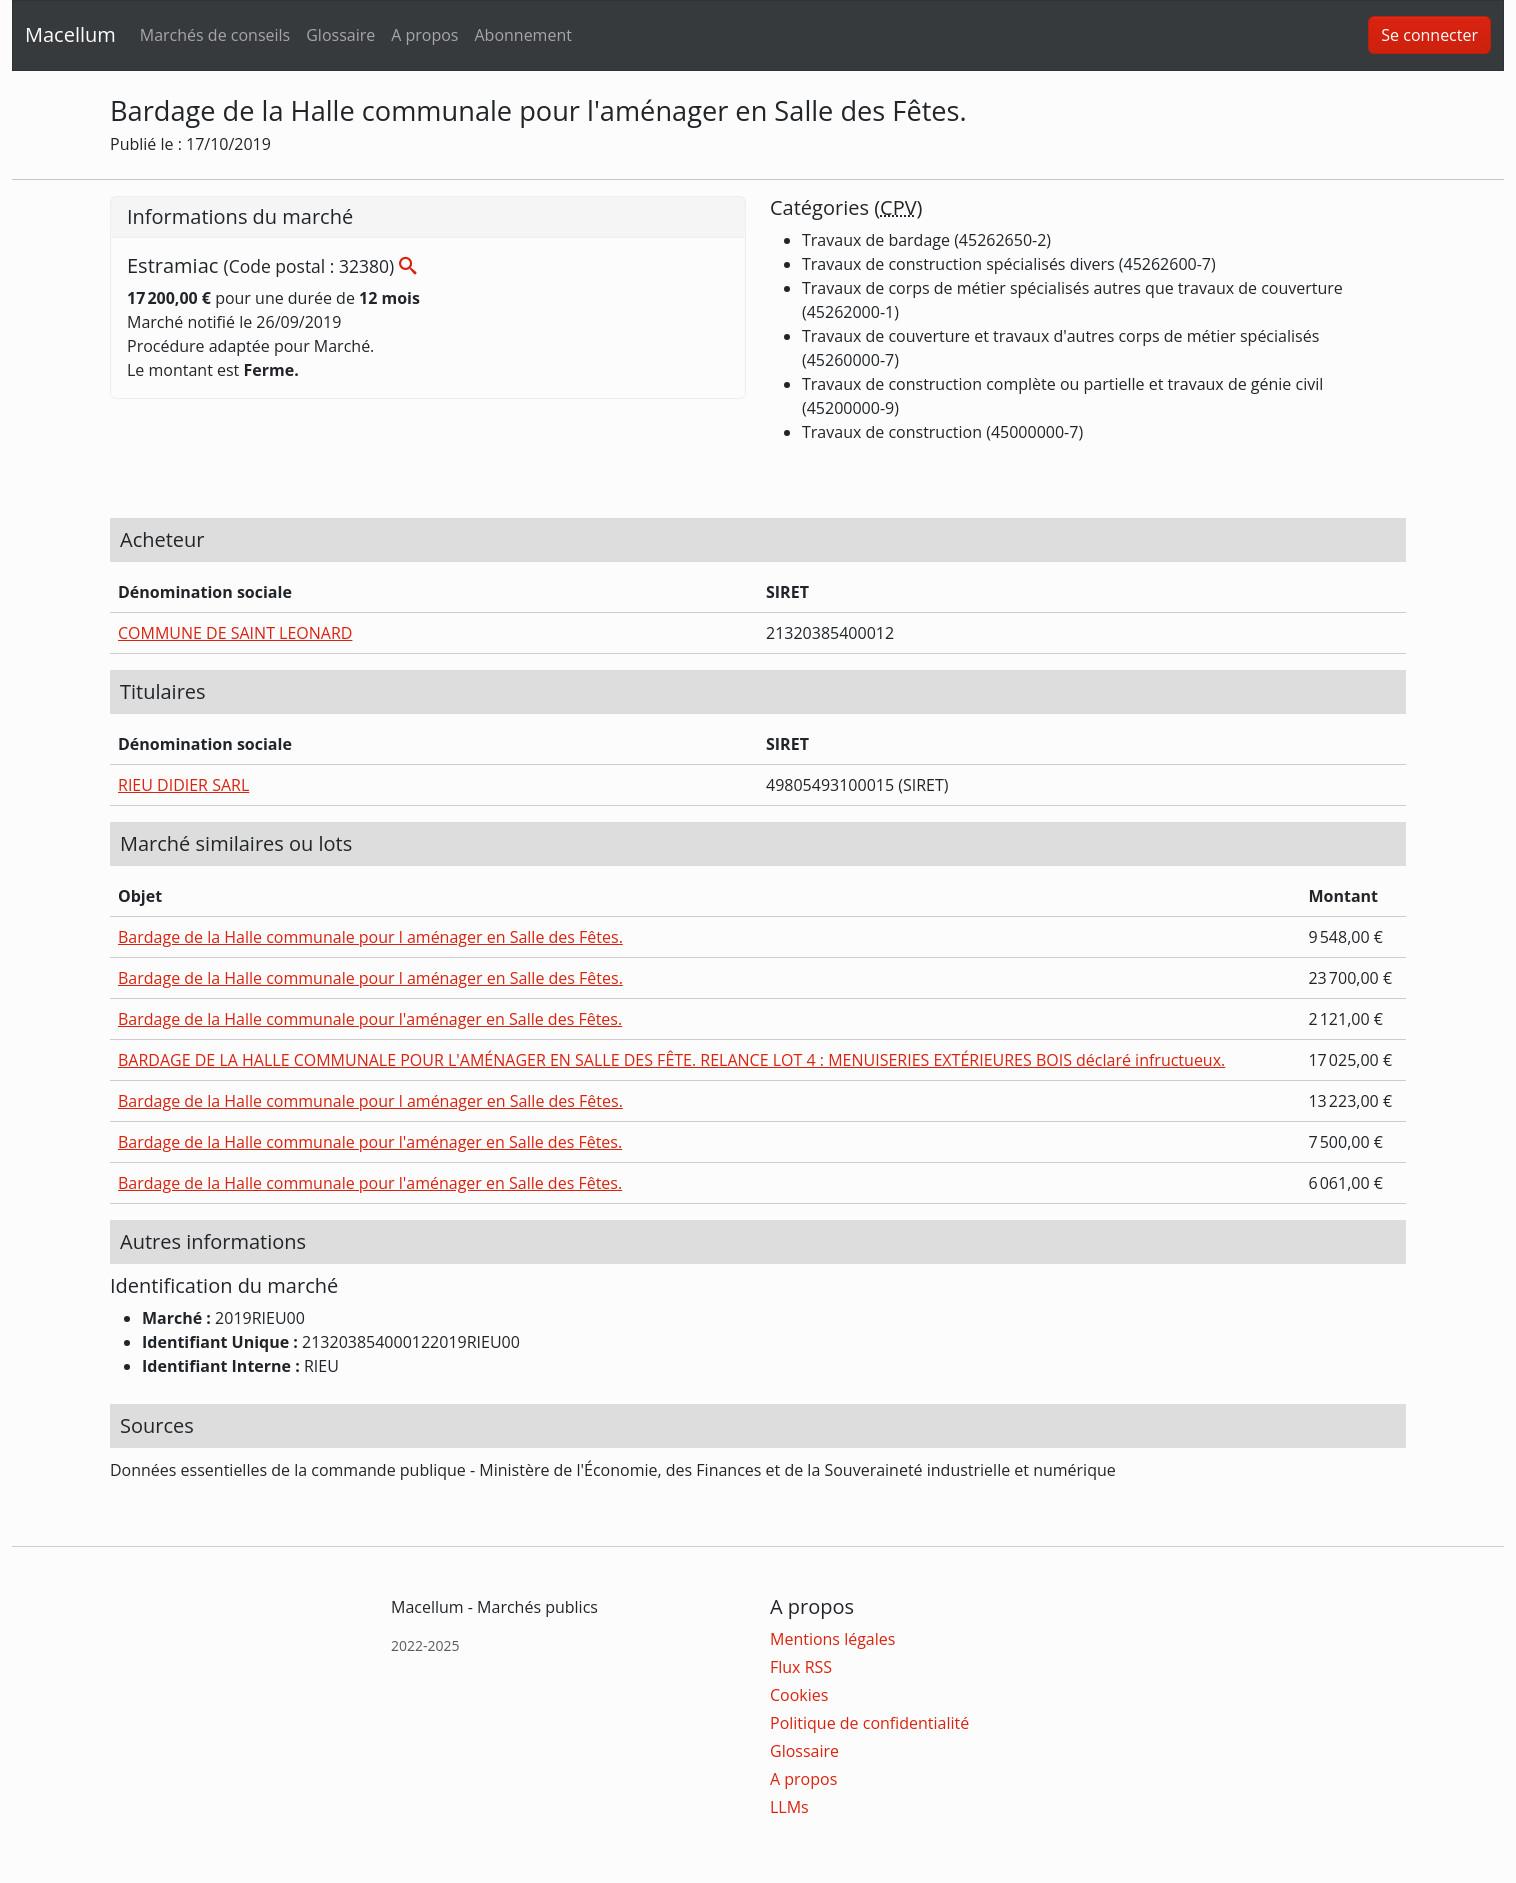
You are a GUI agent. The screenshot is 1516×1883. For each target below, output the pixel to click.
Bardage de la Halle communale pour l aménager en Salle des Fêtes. (370, 937)
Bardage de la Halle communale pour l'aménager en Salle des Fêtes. (370, 1019)
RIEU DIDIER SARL (183, 785)
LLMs (789, 1807)
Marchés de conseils (215, 35)
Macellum (70, 34)
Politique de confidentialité (869, 1723)
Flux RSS (801, 1667)
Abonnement (522, 35)
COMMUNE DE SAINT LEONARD (235, 633)
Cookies (799, 1695)
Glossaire (340, 35)
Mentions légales (832, 1639)
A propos (424, 35)
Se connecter (1429, 35)
